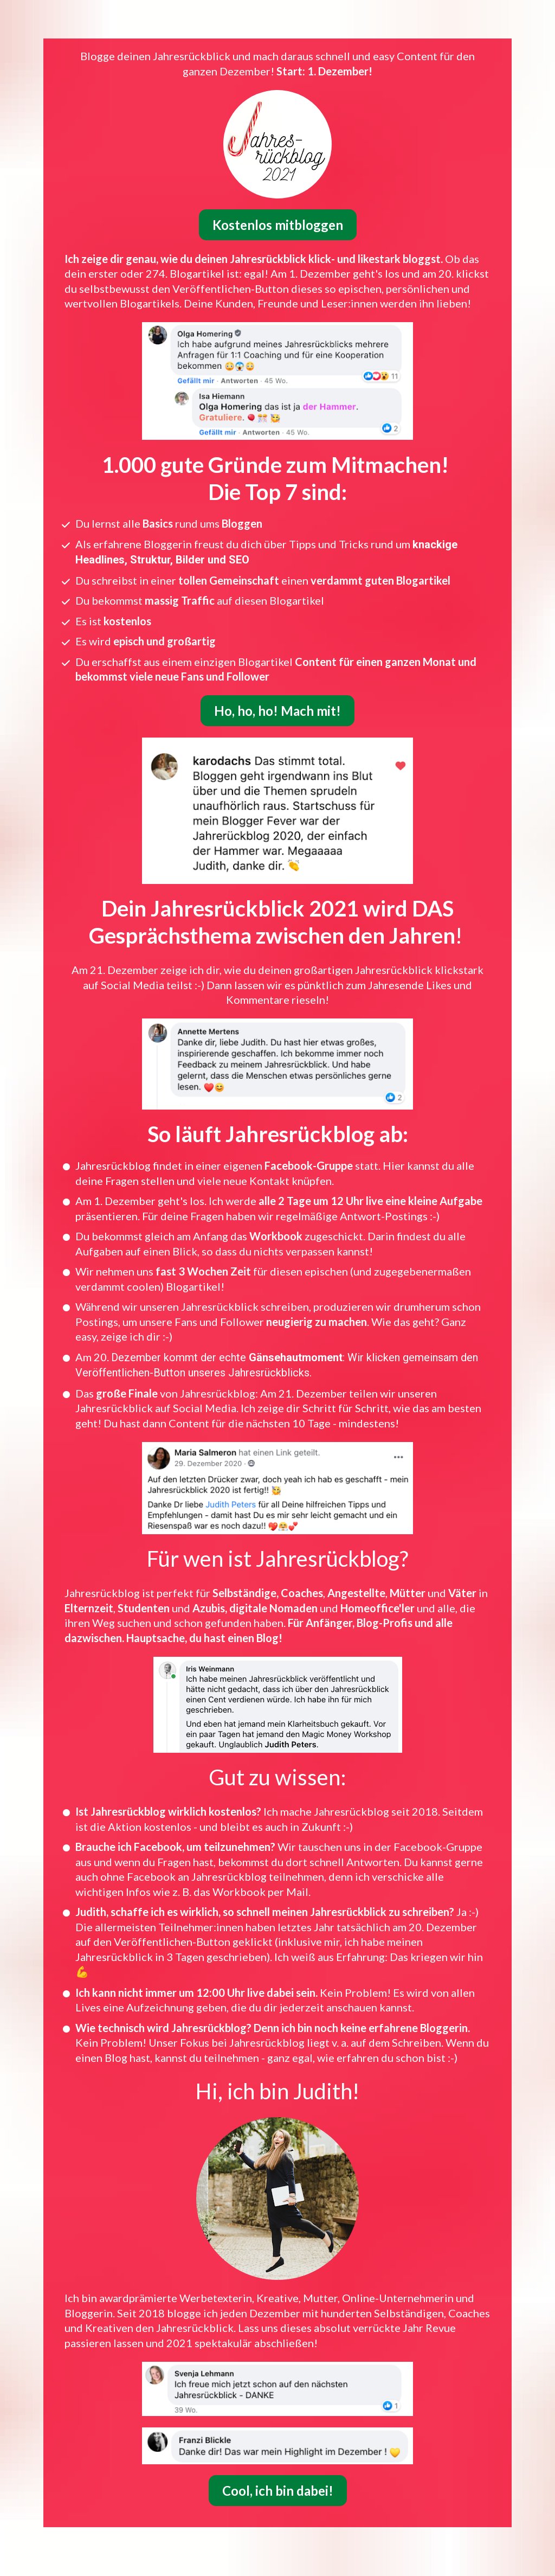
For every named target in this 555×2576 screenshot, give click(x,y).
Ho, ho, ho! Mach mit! (277, 693)
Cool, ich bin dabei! (277, 2473)
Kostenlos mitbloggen (277, 207)
